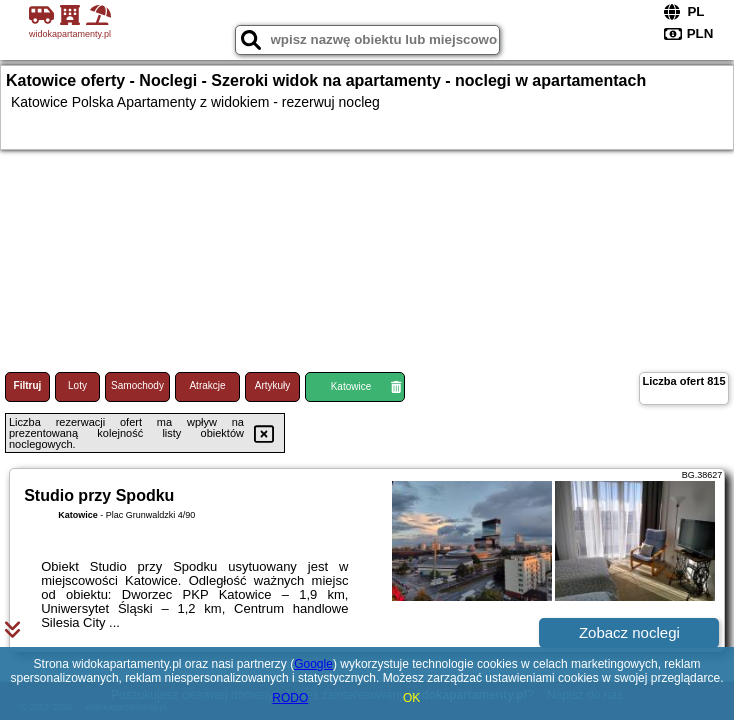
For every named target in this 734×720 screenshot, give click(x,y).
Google (313, 664)
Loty (77, 385)
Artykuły (273, 385)
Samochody (137, 385)
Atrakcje (207, 385)
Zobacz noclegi (629, 632)
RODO (290, 698)
